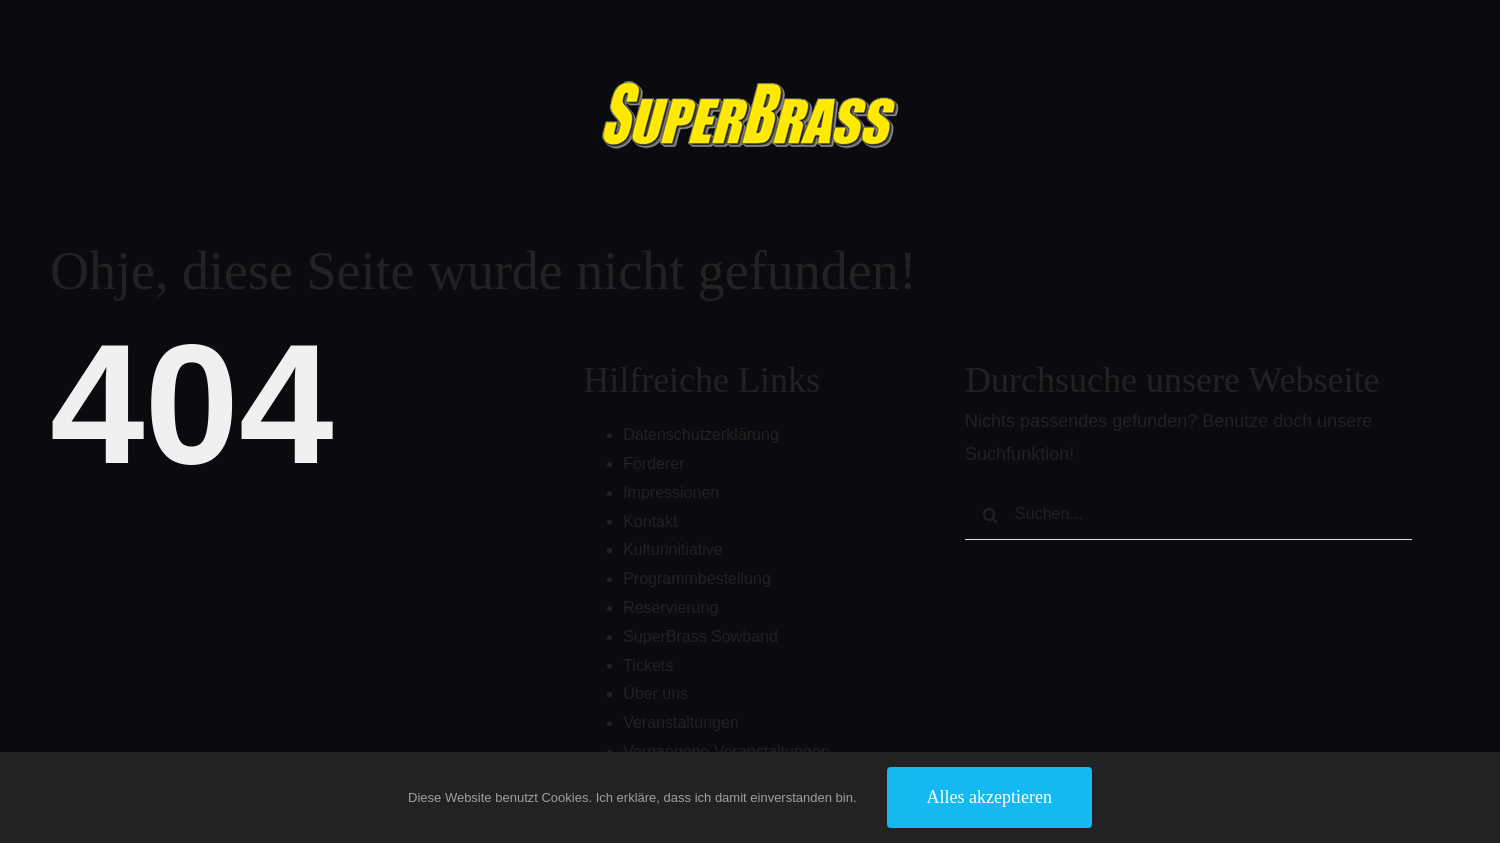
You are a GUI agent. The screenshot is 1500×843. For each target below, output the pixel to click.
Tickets (648, 665)
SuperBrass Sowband (700, 636)
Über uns (655, 693)
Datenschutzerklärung (701, 434)
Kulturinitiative (673, 549)
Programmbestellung (697, 578)
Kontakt (650, 521)
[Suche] (990, 515)
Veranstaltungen (681, 722)
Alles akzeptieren (989, 797)
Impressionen (671, 492)
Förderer (653, 463)
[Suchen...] (1188, 515)
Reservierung (670, 607)
